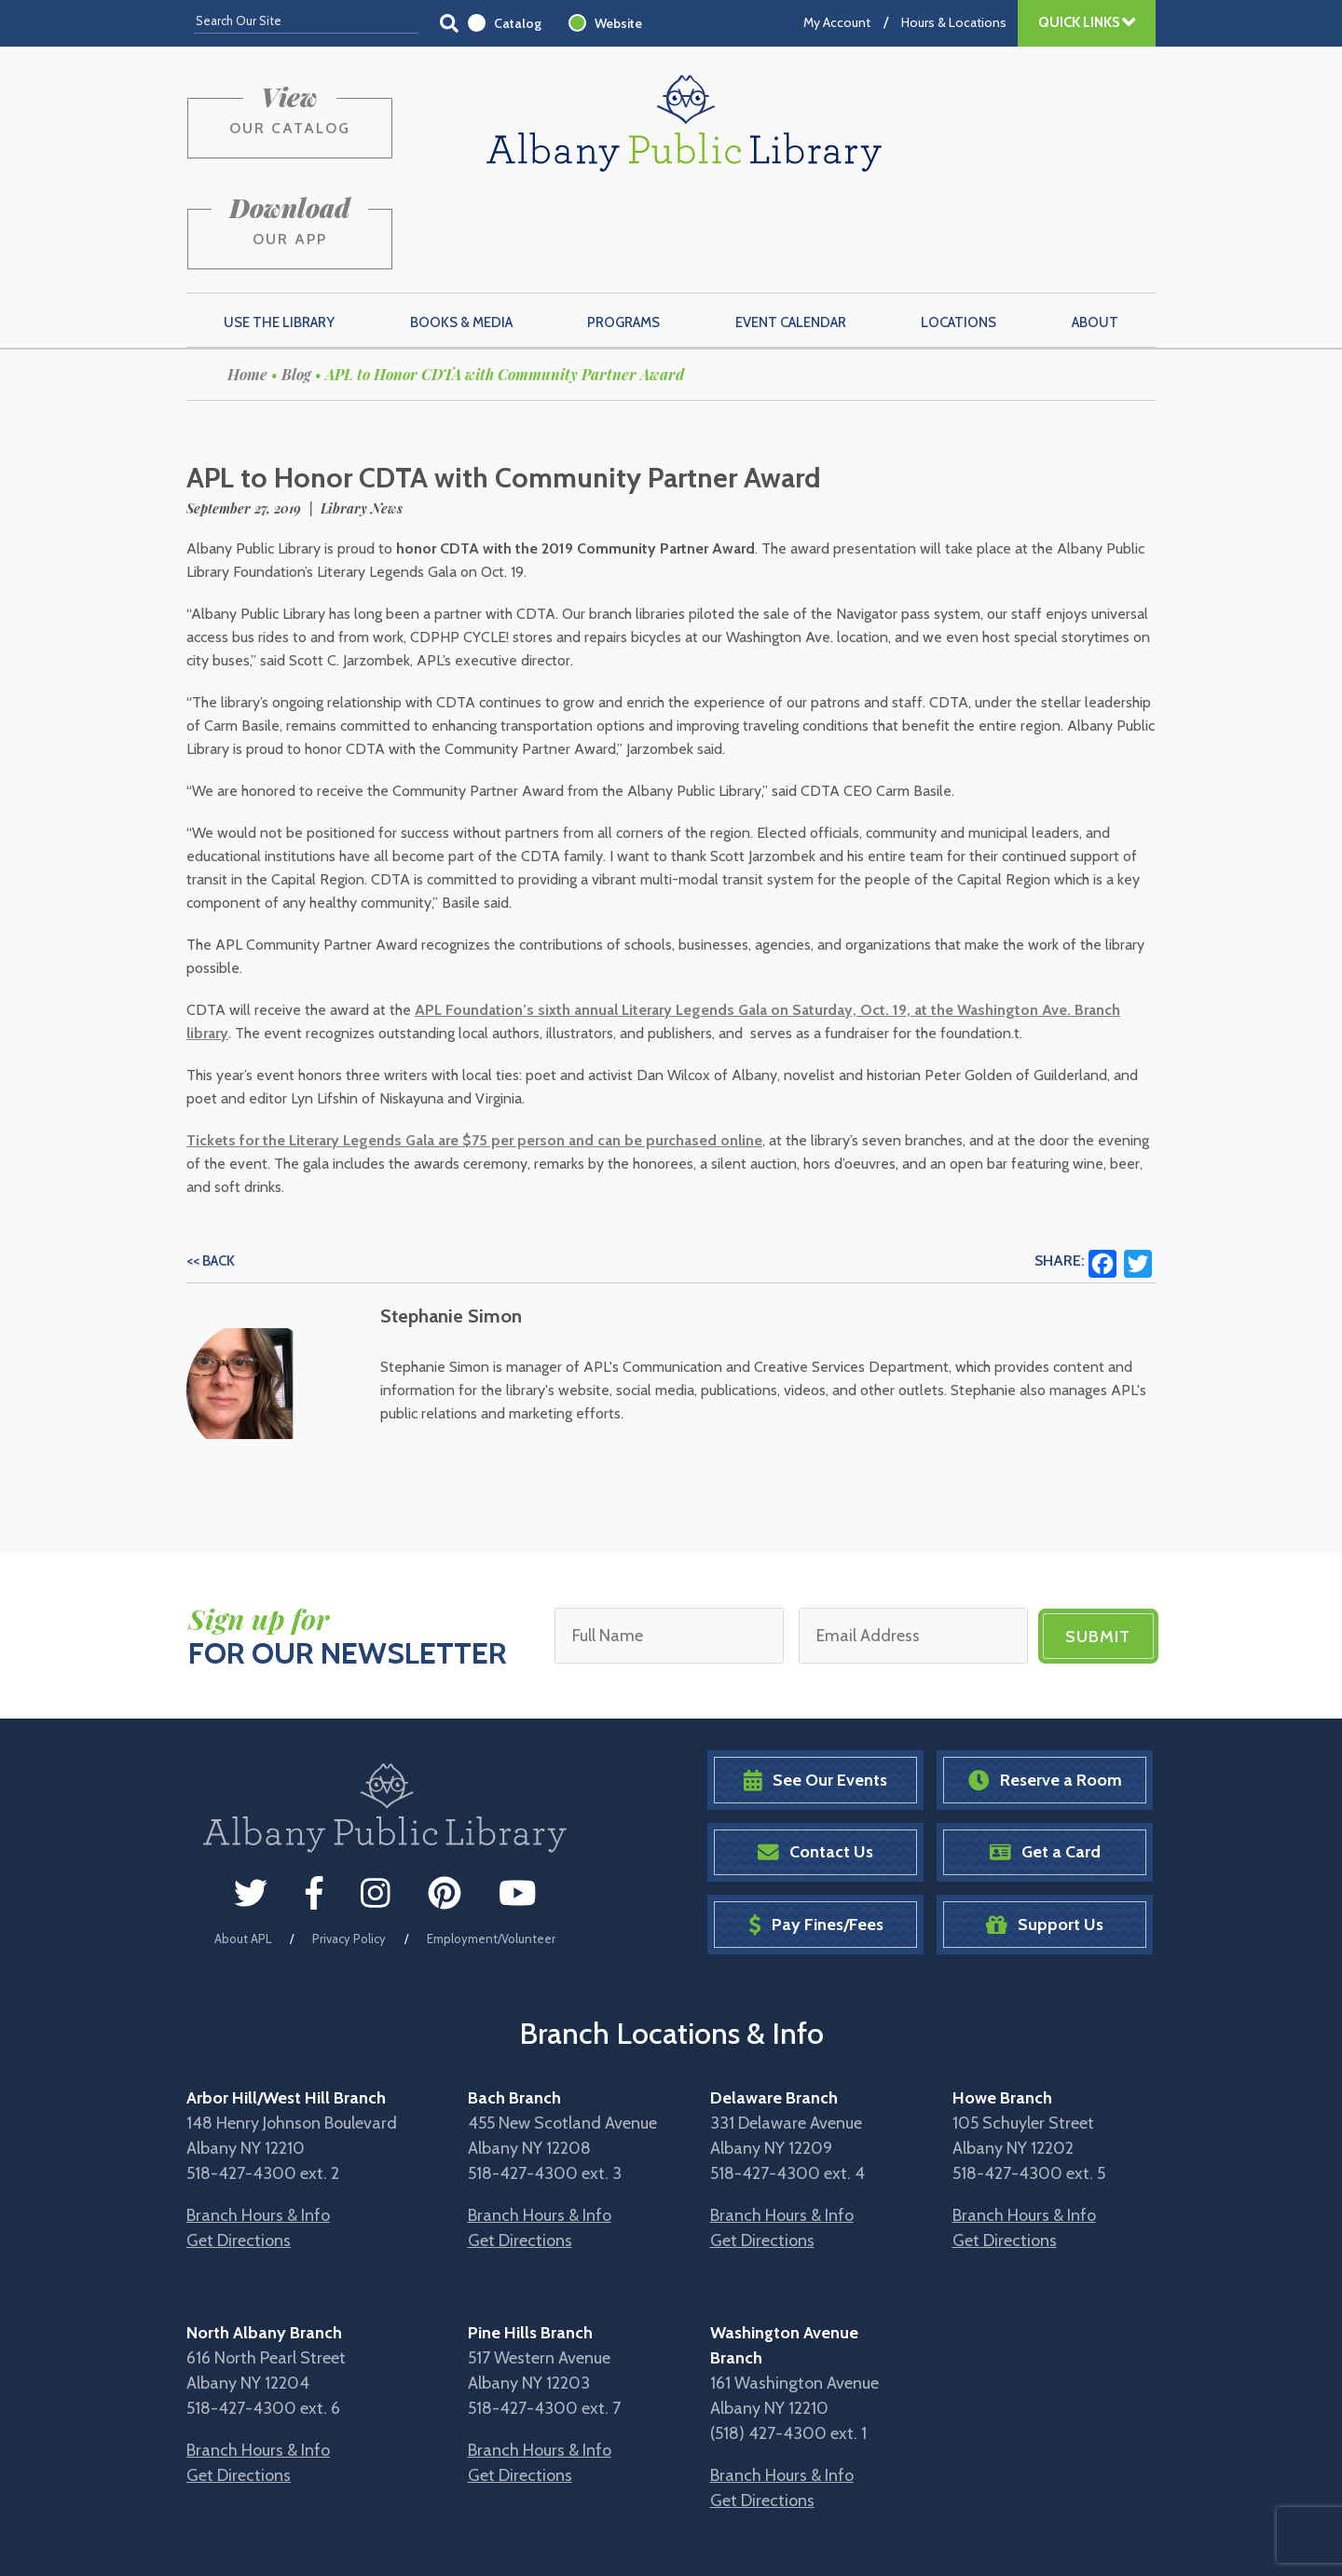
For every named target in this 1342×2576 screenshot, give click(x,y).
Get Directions (238, 2151)
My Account (836, 22)
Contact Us (815, 1763)
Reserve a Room (1045, 1691)
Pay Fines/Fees (815, 1835)
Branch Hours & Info (258, 2126)
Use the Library (279, 234)
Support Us (1044, 1835)
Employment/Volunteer (491, 1850)
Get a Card (1045, 1763)
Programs (623, 234)
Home (247, 285)
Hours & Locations (953, 22)
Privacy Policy (349, 1850)
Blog (296, 285)
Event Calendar (790, 234)
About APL (242, 1850)
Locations (958, 234)
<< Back (210, 1172)
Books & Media (461, 234)
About (1095, 234)
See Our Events (815, 1691)
